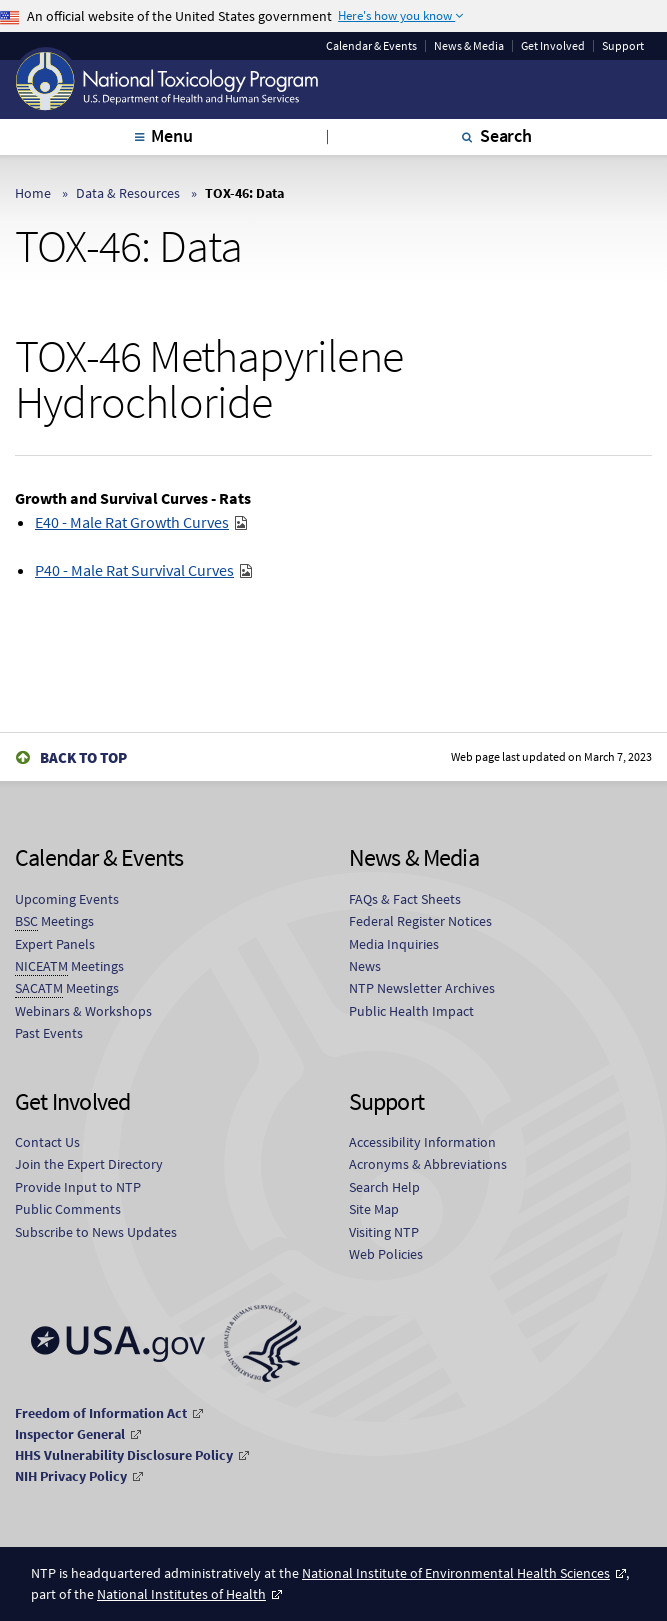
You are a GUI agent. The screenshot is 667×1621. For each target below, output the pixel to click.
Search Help (384, 1187)
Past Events (49, 1033)
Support (623, 46)
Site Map (374, 1209)
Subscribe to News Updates (96, 1232)
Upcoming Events (67, 899)
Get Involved (553, 46)
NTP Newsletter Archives (422, 988)
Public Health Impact (411, 1011)
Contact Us (47, 1142)
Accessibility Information (422, 1142)
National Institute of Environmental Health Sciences (456, 1573)
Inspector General (70, 1434)
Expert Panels (55, 944)
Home (33, 193)
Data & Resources (128, 193)
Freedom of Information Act (101, 1413)
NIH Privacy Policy (71, 1476)
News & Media (469, 46)
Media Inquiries (394, 944)
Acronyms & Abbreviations (428, 1164)
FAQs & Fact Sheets (405, 899)
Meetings (54, 921)
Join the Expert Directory (89, 1164)
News (365, 966)
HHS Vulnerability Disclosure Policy (124, 1455)
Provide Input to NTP (78, 1187)
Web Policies (386, 1254)
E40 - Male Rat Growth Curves (132, 522)
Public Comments (68, 1209)
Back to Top (83, 757)
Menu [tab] (171, 135)
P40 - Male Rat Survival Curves (134, 570)
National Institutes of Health (181, 1594)
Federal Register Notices (420, 921)
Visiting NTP (384, 1232)
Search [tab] (506, 135)
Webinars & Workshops (83, 1011)
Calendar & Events (371, 46)
